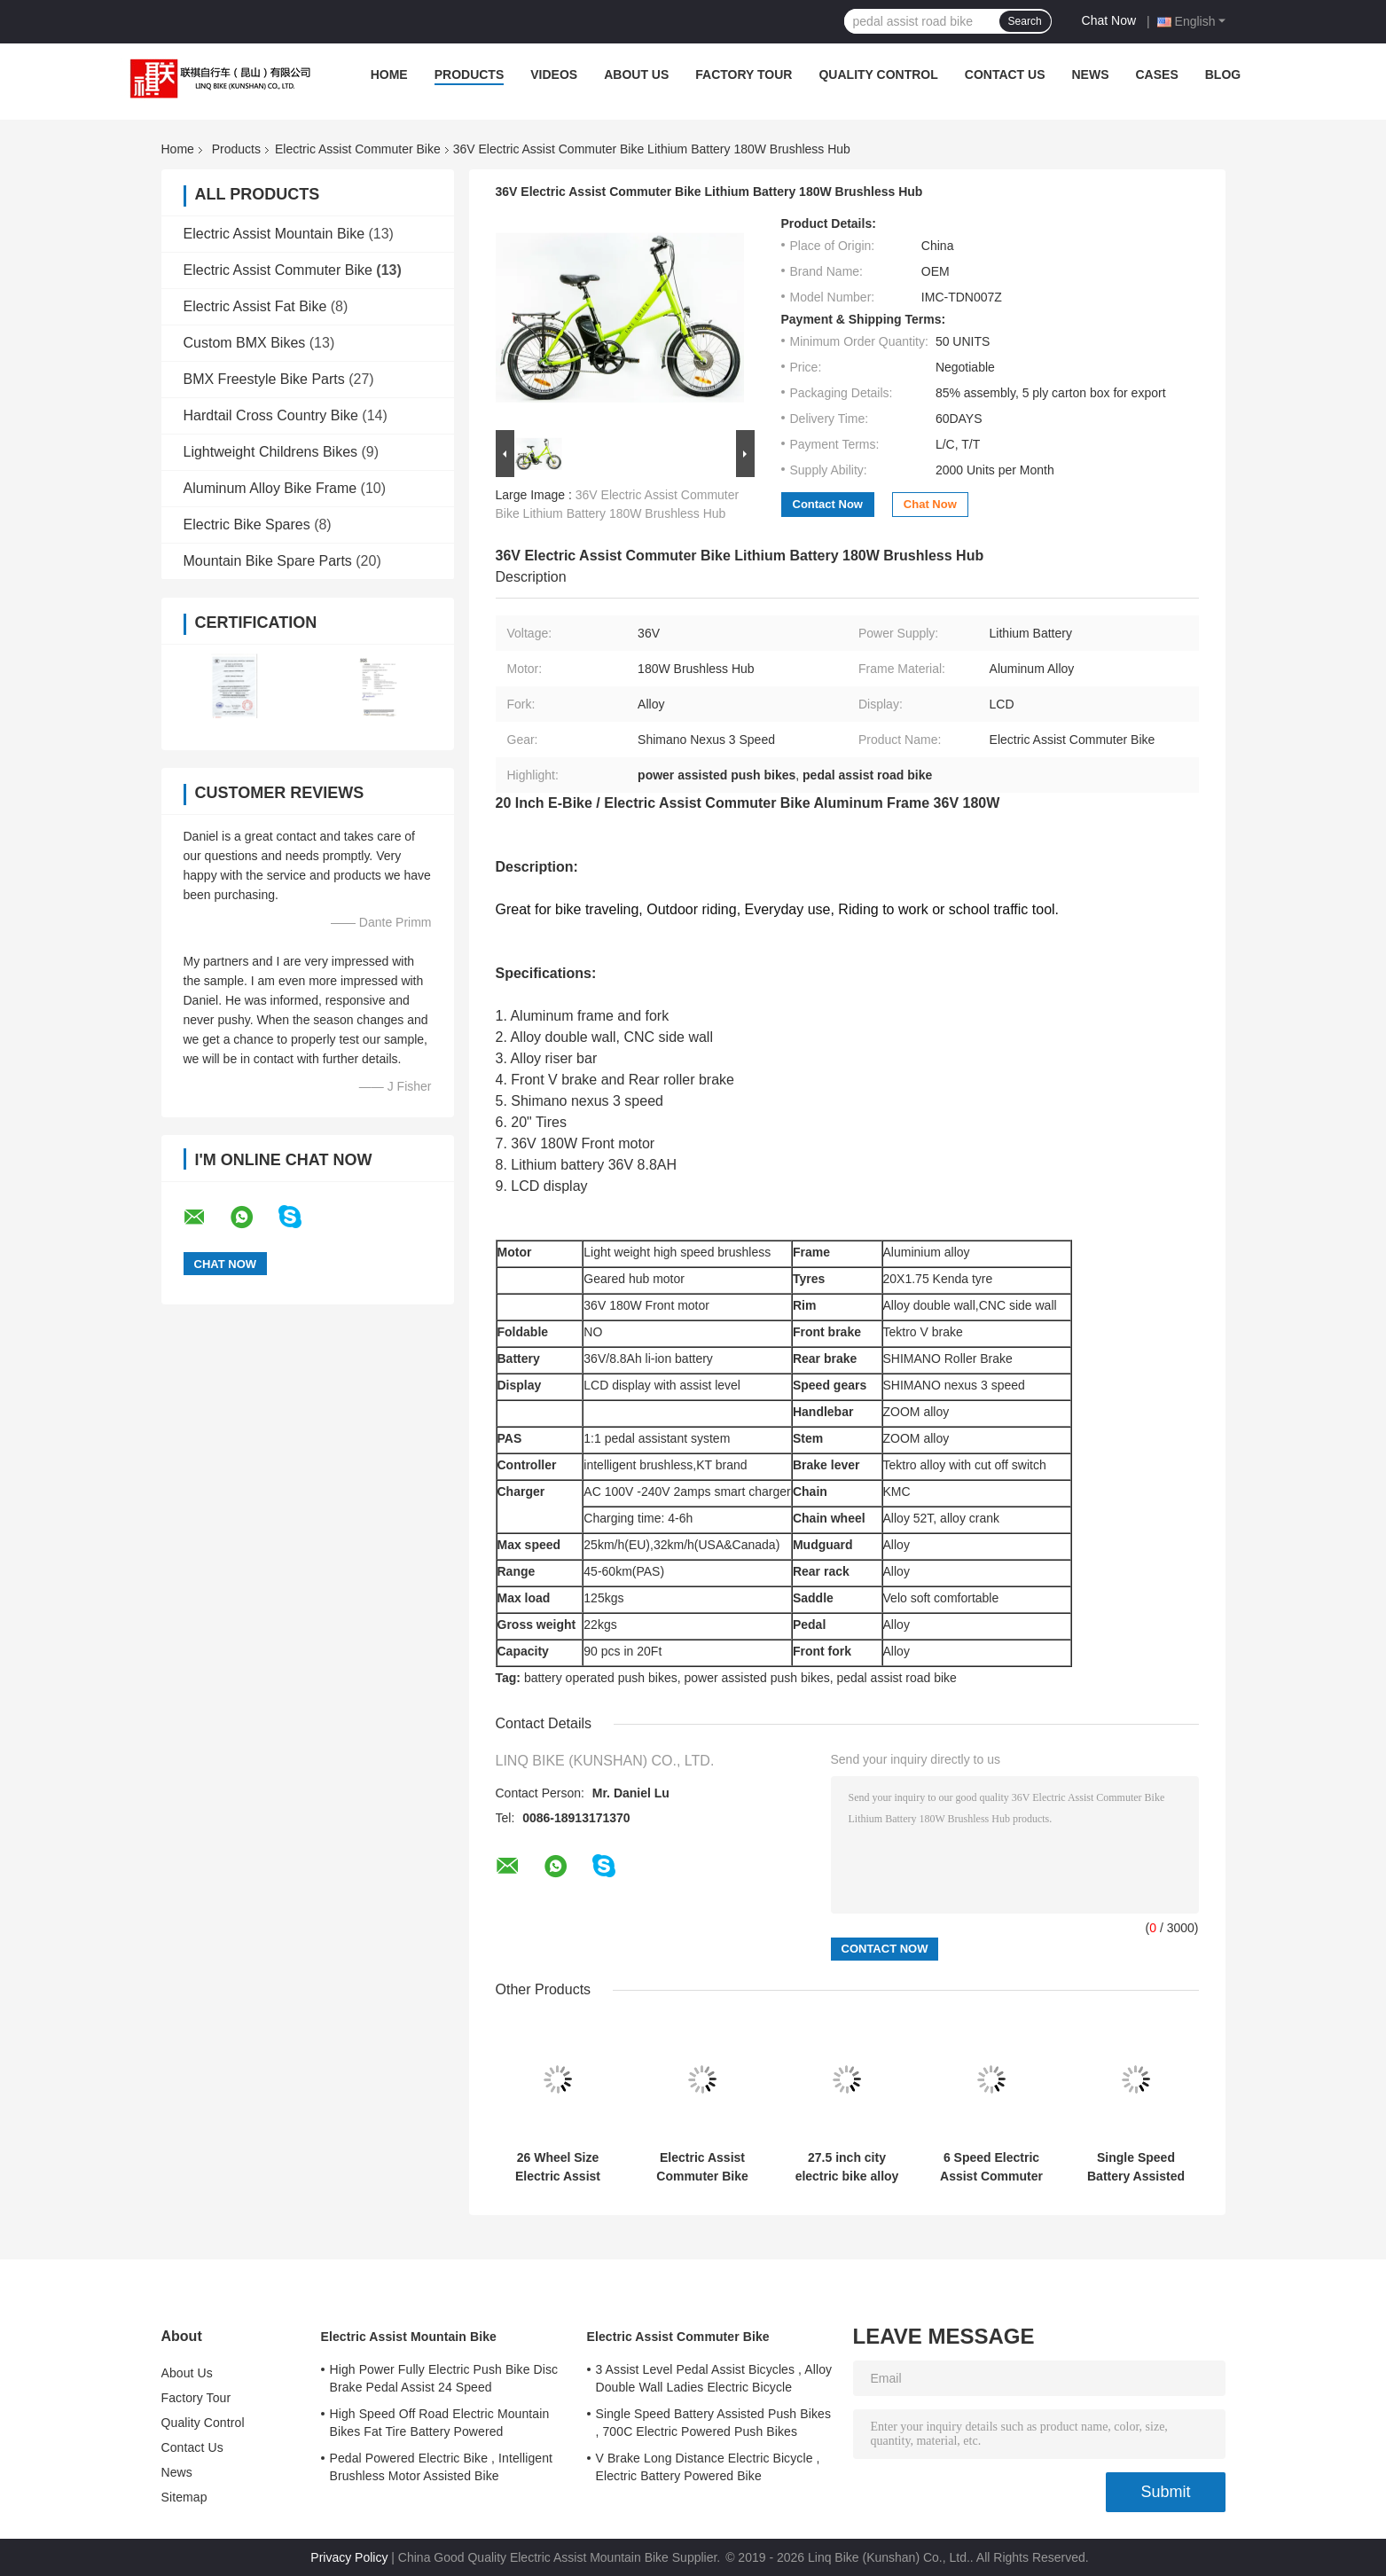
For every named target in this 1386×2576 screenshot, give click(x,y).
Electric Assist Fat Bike (255, 306)
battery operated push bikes (600, 1678)
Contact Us (1005, 74)
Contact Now (828, 504)
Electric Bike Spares (247, 524)
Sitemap (184, 2497)
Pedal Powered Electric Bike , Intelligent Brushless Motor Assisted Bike (441, 2467)
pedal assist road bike (896, 1678)
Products (470, 74)
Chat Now (1109, 20)
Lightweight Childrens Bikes (271, 451)
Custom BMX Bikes (245, 342)
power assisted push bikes (756, 1678)
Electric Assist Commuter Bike (358, 149)
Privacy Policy (349, 2557)
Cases (1157, 74)
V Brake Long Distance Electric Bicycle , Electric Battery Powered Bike (708, 2467)
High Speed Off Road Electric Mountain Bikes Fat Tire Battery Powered (440, 2423)
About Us (636, 74)
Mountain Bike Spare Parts (268, 560)
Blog (1223, 74)
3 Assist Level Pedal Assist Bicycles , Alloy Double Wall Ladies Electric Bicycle (714, 2378)
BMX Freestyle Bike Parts (264, 379)
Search (1025, 21)
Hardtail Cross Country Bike (271, 415)
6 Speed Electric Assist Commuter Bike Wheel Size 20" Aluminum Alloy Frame (991, 2167)
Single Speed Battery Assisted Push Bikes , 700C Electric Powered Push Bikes (1136, 2167)
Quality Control (877, 74)
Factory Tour (743, 74)
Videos (553, 74)
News (1090, 74)
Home (389, 74)
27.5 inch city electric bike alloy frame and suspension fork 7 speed (847, 2167)
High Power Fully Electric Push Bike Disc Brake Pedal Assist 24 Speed (444, 2378)
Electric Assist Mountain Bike (274, 233)
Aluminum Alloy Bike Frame (270, 488)
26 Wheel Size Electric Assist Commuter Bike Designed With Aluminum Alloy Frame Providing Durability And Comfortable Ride (558, 2167)
